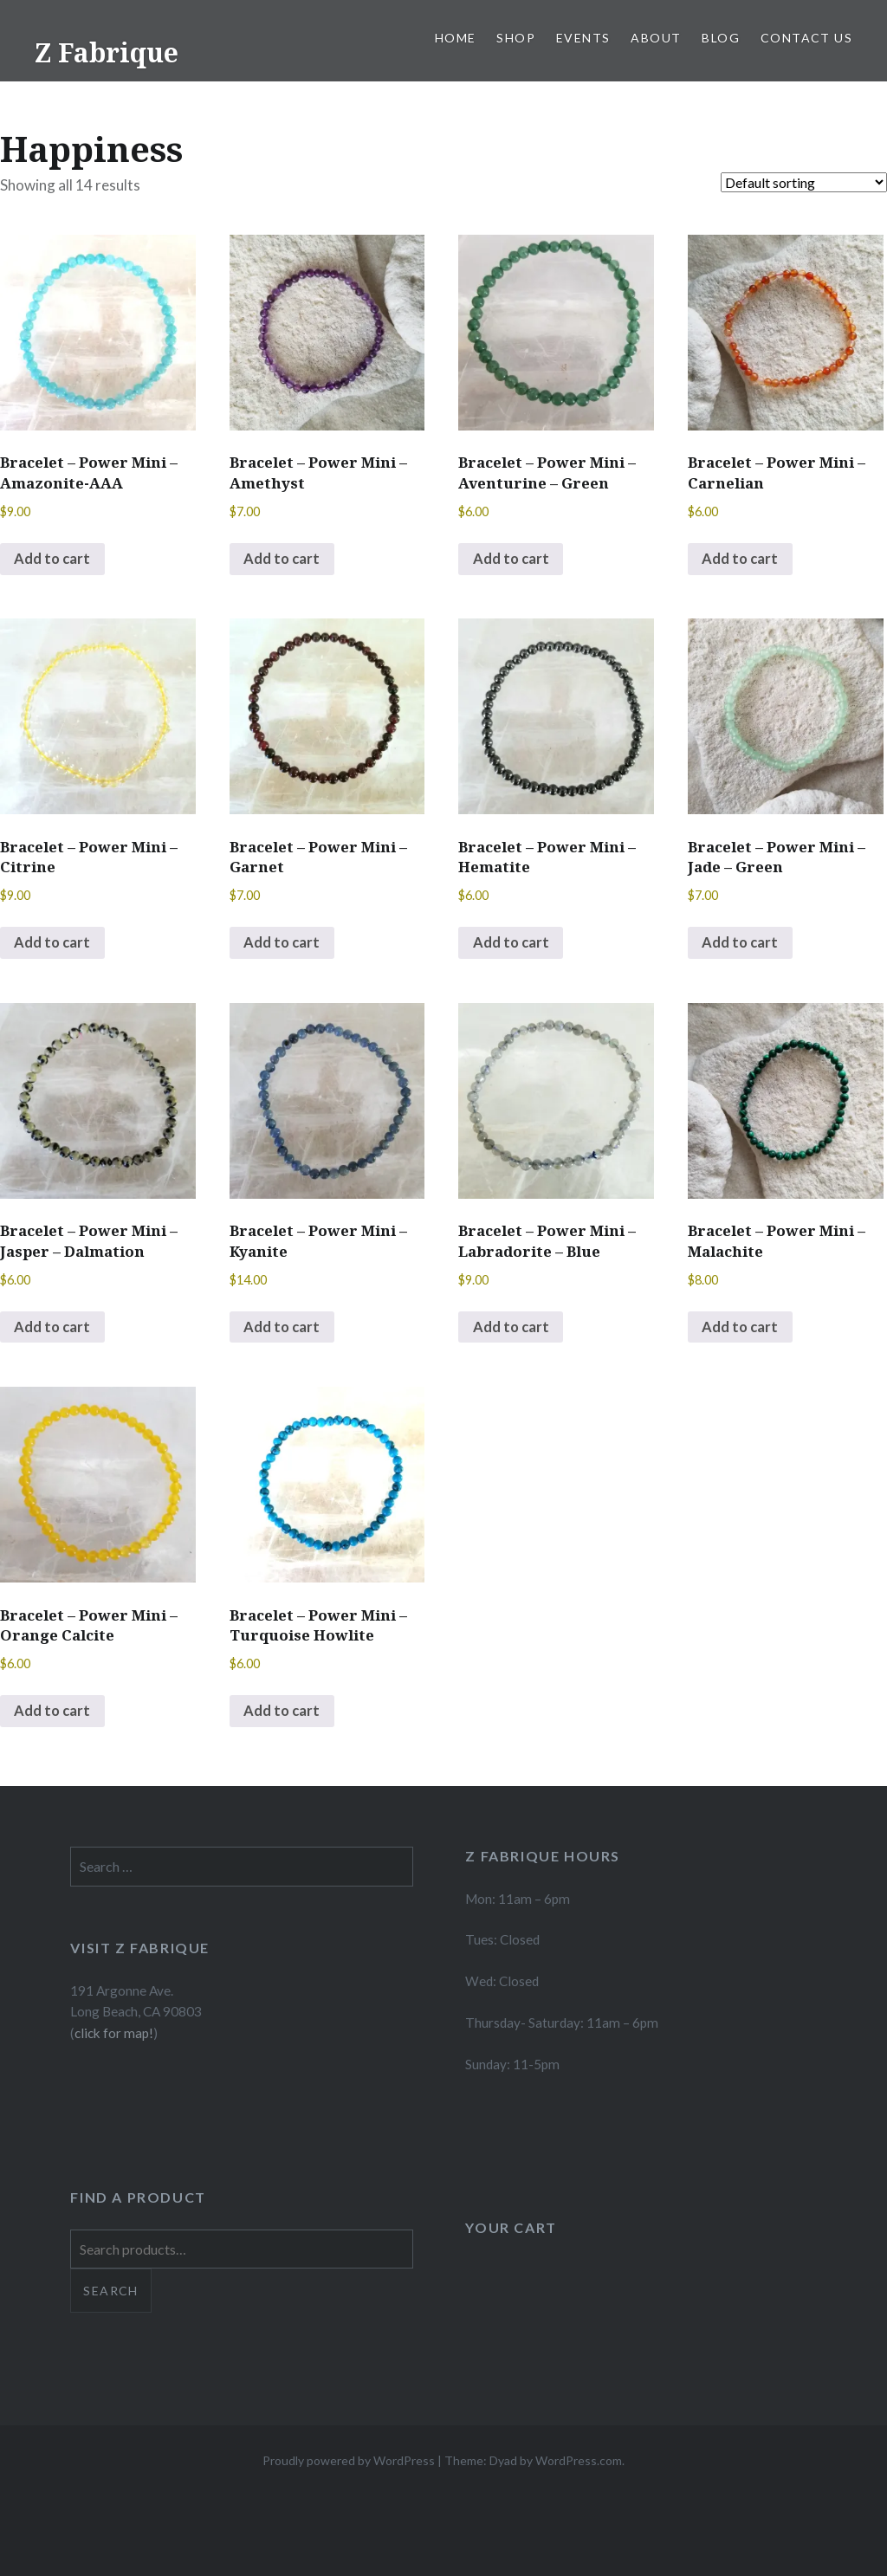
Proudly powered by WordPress (348, 2467)
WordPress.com (578, 2467)
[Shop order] (804, 182)
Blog (721, 37)
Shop (515, 37)
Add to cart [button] (54, 560)
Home (455, 37)
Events (583, 37)
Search (110, 2297)
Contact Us (806, 37)
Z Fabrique (106, 52)
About (656, 37)
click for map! (113, 2040)
